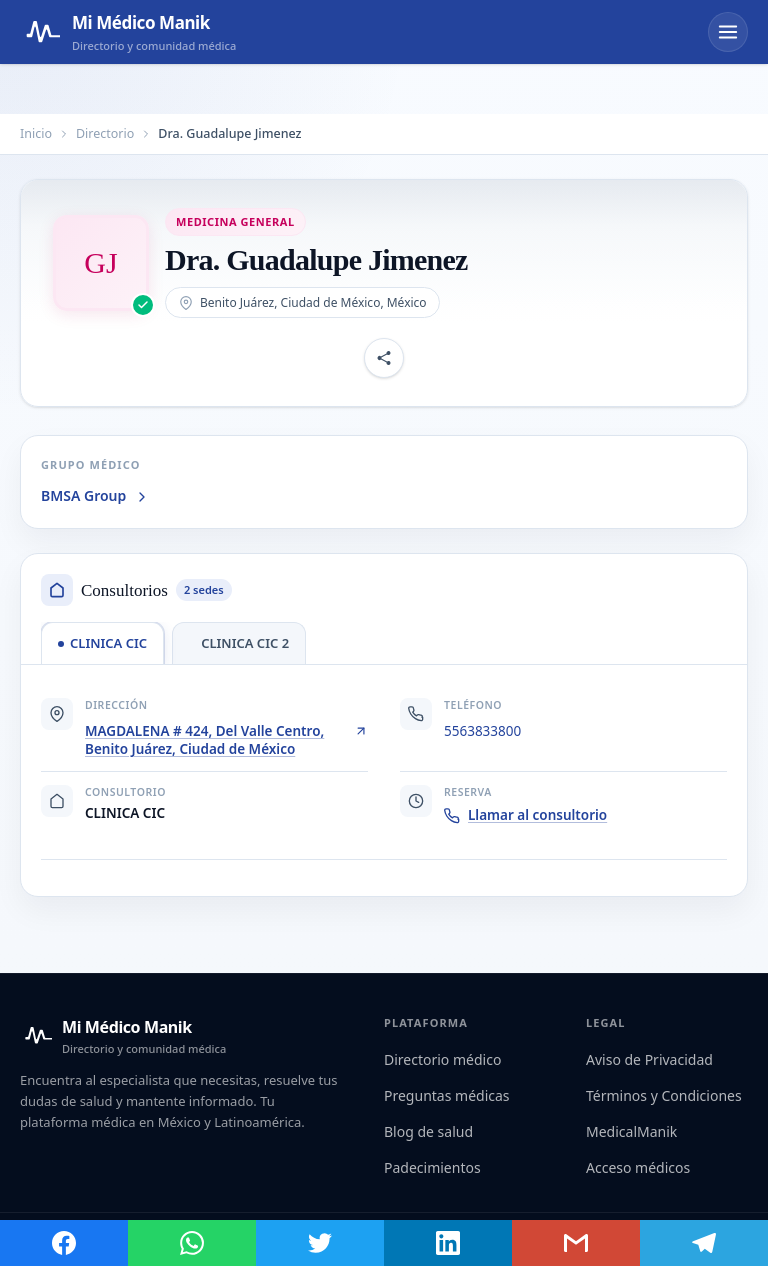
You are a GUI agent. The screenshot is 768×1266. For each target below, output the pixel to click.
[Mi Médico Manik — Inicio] (123, 1036)
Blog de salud (428, 1131)
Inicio (36, 133)
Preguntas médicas (447, 1095)
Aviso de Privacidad (649, 1059)
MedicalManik (631, 1131)
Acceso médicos (638, 1167)
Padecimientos (432, 1167)
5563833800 (482, 731)
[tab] (102, 643)
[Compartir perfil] (384, 358)
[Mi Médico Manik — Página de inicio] (128, 32)
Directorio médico (442, 1059)
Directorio (105, 133)
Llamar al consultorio (525, 815)
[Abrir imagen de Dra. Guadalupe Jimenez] (101, 263)
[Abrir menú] (728, 32)
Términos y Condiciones (664, 1095)
